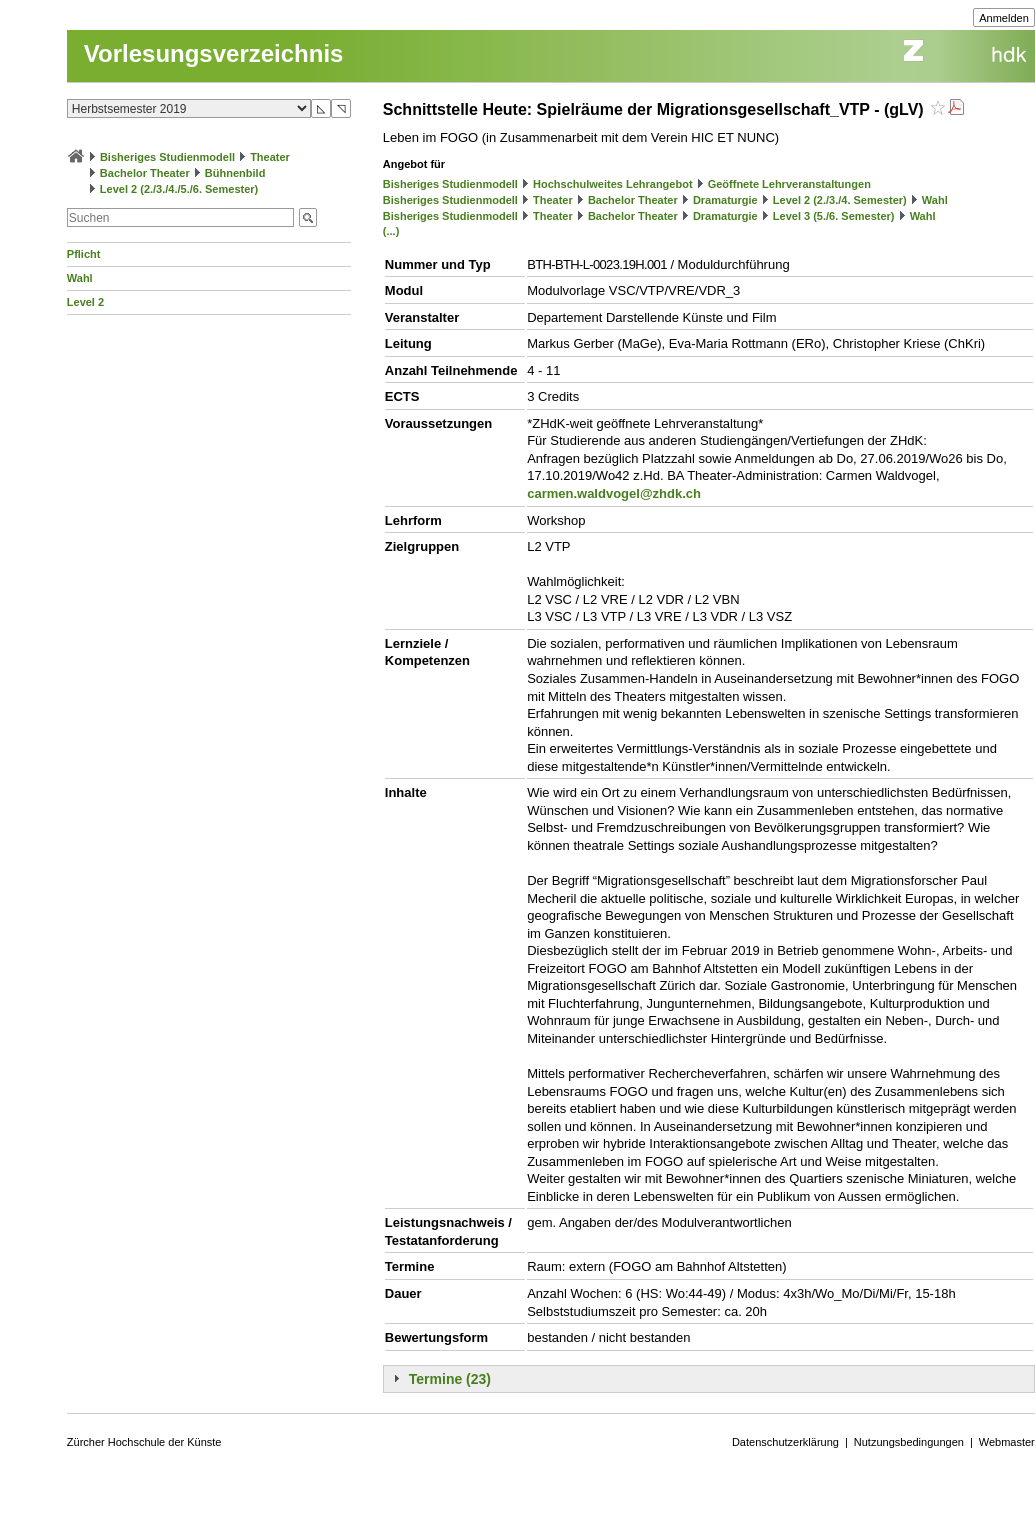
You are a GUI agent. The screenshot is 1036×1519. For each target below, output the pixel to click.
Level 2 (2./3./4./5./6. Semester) (179, 189)
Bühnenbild (235, 173)
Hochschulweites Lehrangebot (613, 184)
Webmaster (1007, 1442)
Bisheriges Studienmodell (167, 157)
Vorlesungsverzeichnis (214, 53)
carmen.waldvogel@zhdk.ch (614, 493)
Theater (270, 157)
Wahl (80, 278)
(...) (391, 231)
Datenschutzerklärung (785, 1442)
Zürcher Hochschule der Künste (144, 1442)
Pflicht (84, 254)
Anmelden (1004, 18)
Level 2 (85, 302)
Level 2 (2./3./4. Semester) (840, 200)
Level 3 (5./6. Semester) (834, 216)
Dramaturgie (725, 200)
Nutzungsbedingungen (909, 1442)
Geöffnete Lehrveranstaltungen (789, 184)
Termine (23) (450, 1379)
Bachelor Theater (145, 173)
